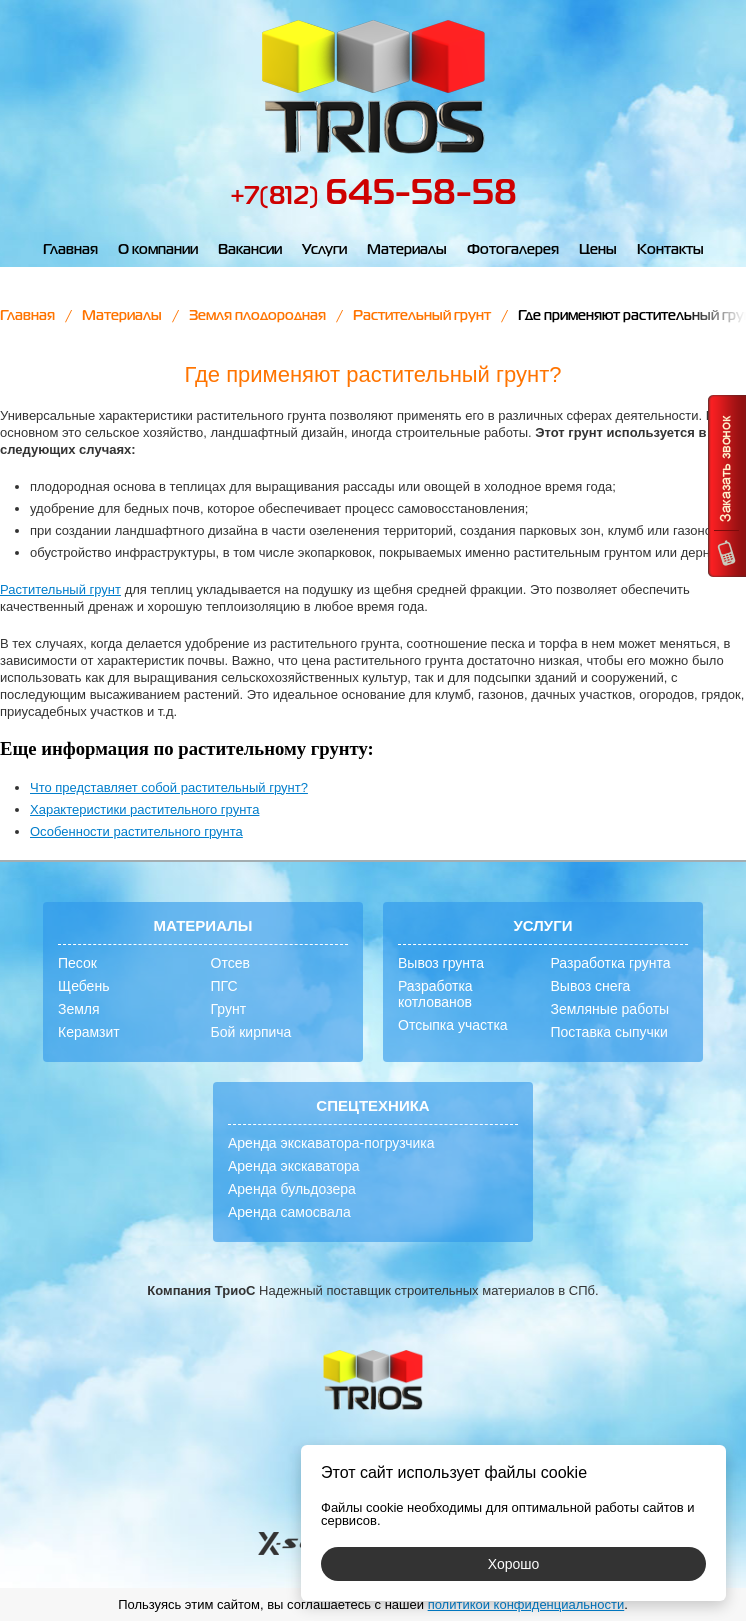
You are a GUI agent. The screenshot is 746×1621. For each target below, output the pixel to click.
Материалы (407, 250)
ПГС (224, 986)
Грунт (229, 1009)
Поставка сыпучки (609, 1032)
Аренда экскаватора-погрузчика (331, 1143)
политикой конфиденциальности (526, 1604)
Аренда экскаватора (294, 1166)
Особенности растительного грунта (136, 831)
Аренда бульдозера (292, 1189)
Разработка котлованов (435, 994)
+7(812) (373, 197)
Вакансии (250, 250)
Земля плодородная (257, 316)
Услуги (324, 250)
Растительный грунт (422, 316)
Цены (598, 250)
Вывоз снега (591, 986)
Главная (70, 250)
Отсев (230, 963)
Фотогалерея (513, 250)
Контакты (670, 250)
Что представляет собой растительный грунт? (169, 787)
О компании (158, 250)
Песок (77, 963)
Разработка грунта (611, 963)
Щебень (83, 986)
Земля (79, 1009)
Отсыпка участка (453, 1025)
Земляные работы (610, 1009)
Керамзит (89, 1032)
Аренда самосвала (289, 1212)
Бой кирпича (251, 1032)
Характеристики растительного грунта (144, 809)
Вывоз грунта (441, 963)
